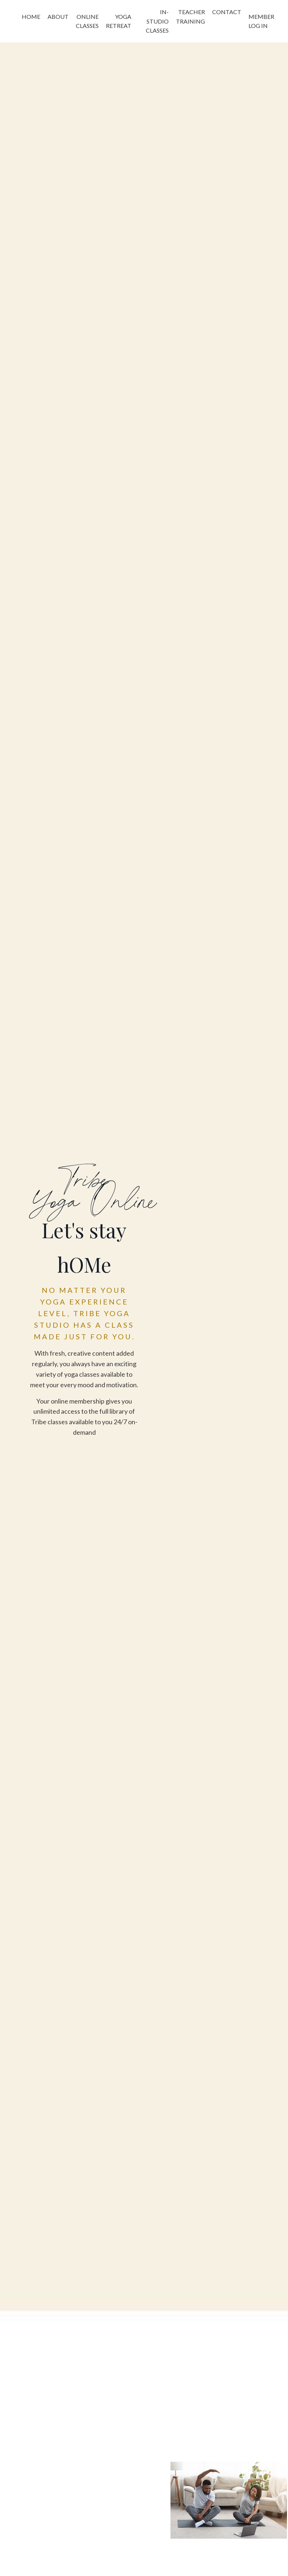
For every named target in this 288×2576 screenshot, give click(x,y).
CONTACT (226, 11)
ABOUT (58, 16)
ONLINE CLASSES (87, 21)
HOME (31, 16)
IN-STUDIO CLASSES (157, 21)
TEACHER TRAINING (190, 16)
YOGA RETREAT (118, 21)
